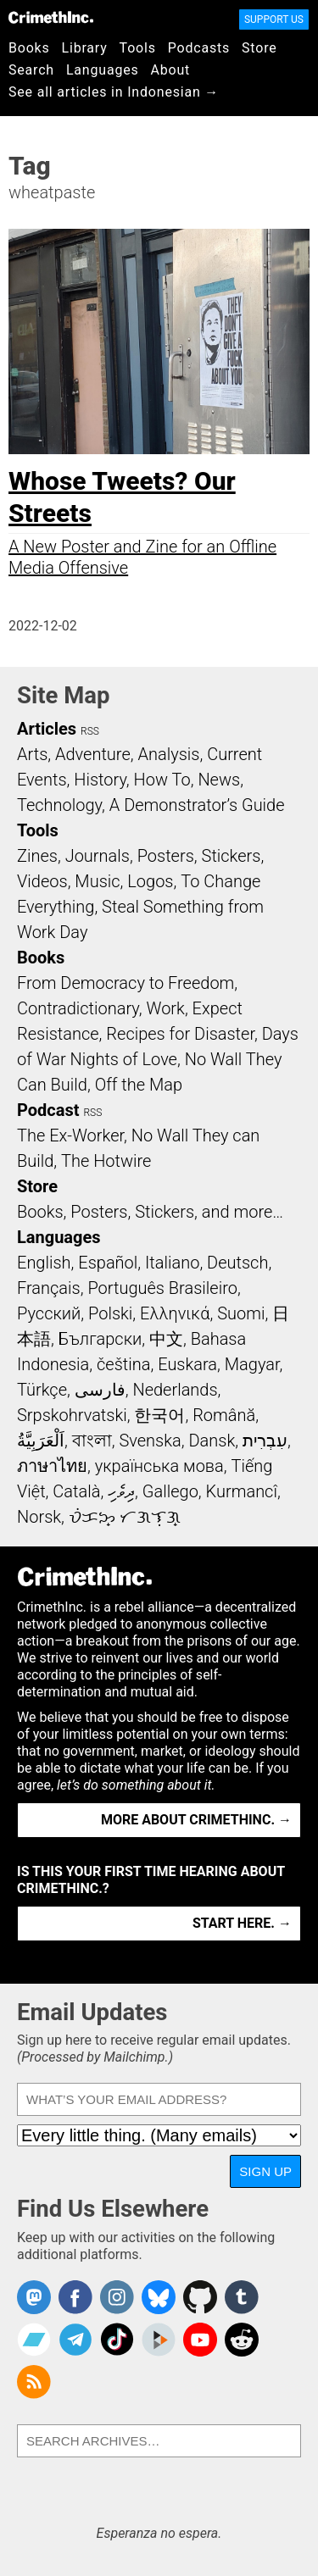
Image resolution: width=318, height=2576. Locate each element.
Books (29, 48)
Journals (97, 856)
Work (166, 1008)
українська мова (159, 1466)
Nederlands (174, 1390)
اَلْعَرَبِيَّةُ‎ (40, 1440)
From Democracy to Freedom (125, 983)
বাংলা (92, 1440)
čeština (123, 1364)
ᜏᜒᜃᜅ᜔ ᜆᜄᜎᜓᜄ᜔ (125, 1517)
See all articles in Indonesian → (113, 92)
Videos (42, 881)
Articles (46, 729)
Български (100, 1339)
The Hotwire (106, 1161)
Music (97, 881)
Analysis (168, 754)
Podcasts (199, 48)
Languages (102, 70)
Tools (138, 48)
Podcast (48, 1110)
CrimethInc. (50, 16)
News (219, 779)
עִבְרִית (265, 1440)
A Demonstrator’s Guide (197, 805)
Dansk (211, 1440)
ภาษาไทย (52, 1466)
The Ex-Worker (70, 1135)
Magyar (252, 1364)
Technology (59, 805)
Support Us (274, 19)
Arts (32, 754)
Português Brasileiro (162, 1288)
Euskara (187, 1364)
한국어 (159, 1415)
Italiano (172, 1262)
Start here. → (242, 1923)
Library (85, 48)
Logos (150, 881)
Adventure (93, 754)
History (100, 779)
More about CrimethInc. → (196, 1820)
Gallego (170, 1491)
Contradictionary (78, 1008)
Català (76, 1491)
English (44, 1262)
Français (49, 1288)
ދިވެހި (121, 1491)
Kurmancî (241, 1491)
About (170, 70)
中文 (166, 1339)
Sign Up (265, 2171)
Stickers (231, 856)
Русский (49, 1313)
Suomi (241, 1313)
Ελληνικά (174, 1313)
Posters (165, 856)
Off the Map (138, 1084)
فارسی (100, 1390)
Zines (37, 856)
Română (223, 1415)
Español (107, 1262)
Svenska (150, 1440)
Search (31, 70)
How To (162, 779)
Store (259, 48)
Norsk (39, 1517)
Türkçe (42, 1390)
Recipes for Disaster (180, 1034)
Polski (110, 1313)
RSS (90, 731)
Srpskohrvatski (72, 1415)
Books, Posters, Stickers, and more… (150, 1212)
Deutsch (237, 1262)
